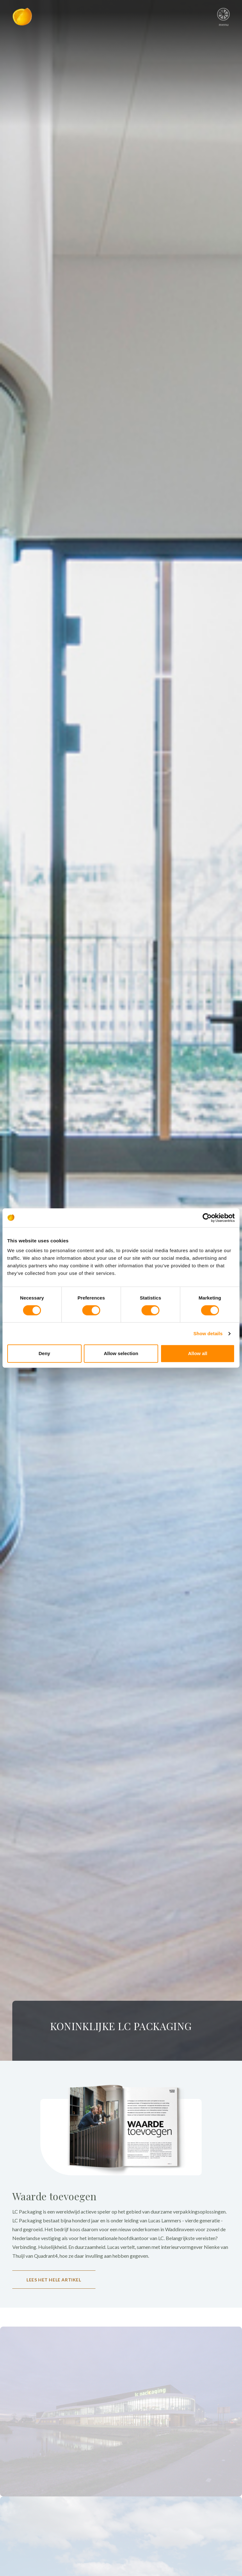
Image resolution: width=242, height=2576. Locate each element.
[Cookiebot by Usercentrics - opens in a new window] (207, 1217)
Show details (208, 1333)
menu (223, 15)
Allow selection (121, 1353)
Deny (44, 1353)
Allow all (197, 1353)
